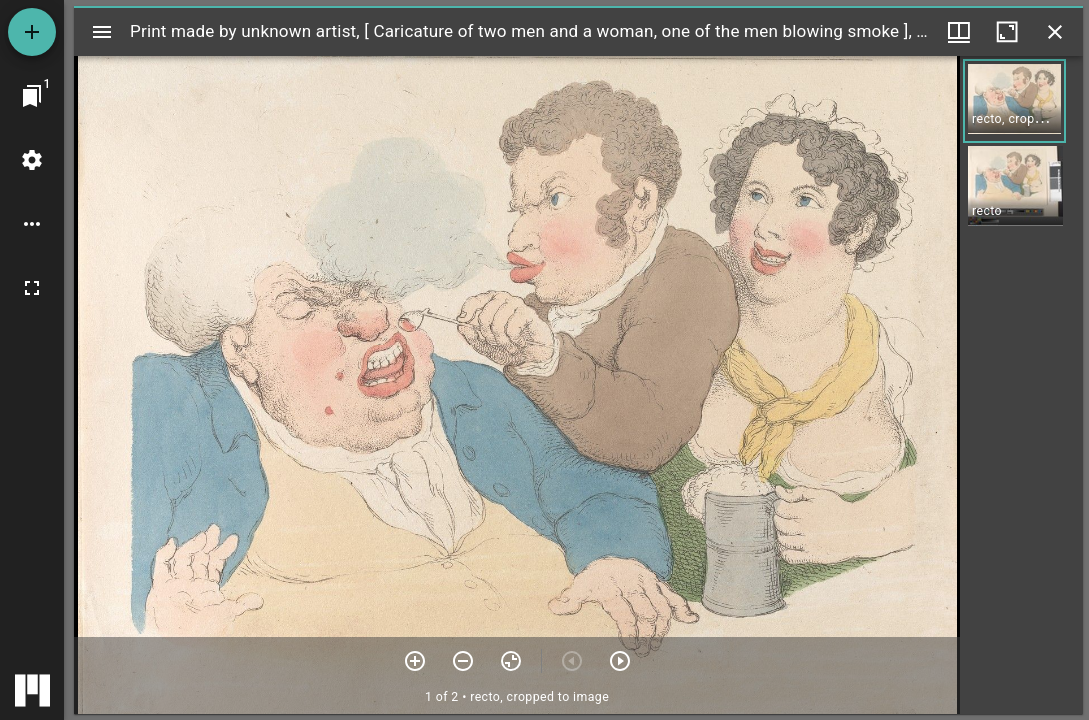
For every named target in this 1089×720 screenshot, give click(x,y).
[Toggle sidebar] (102, 32)
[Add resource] (32, 32)
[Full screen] (32, 288)
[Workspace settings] (32, 160)
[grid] (1021, 385)
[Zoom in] (415, 661)
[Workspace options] (32, 224)
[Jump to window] (32, 96)
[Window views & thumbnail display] (959, 32)
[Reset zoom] (511, 661)
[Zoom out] (463, 661)
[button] (1014, 101)
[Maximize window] (1007, 32)
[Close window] (1055, 32)
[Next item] (620, 661)
